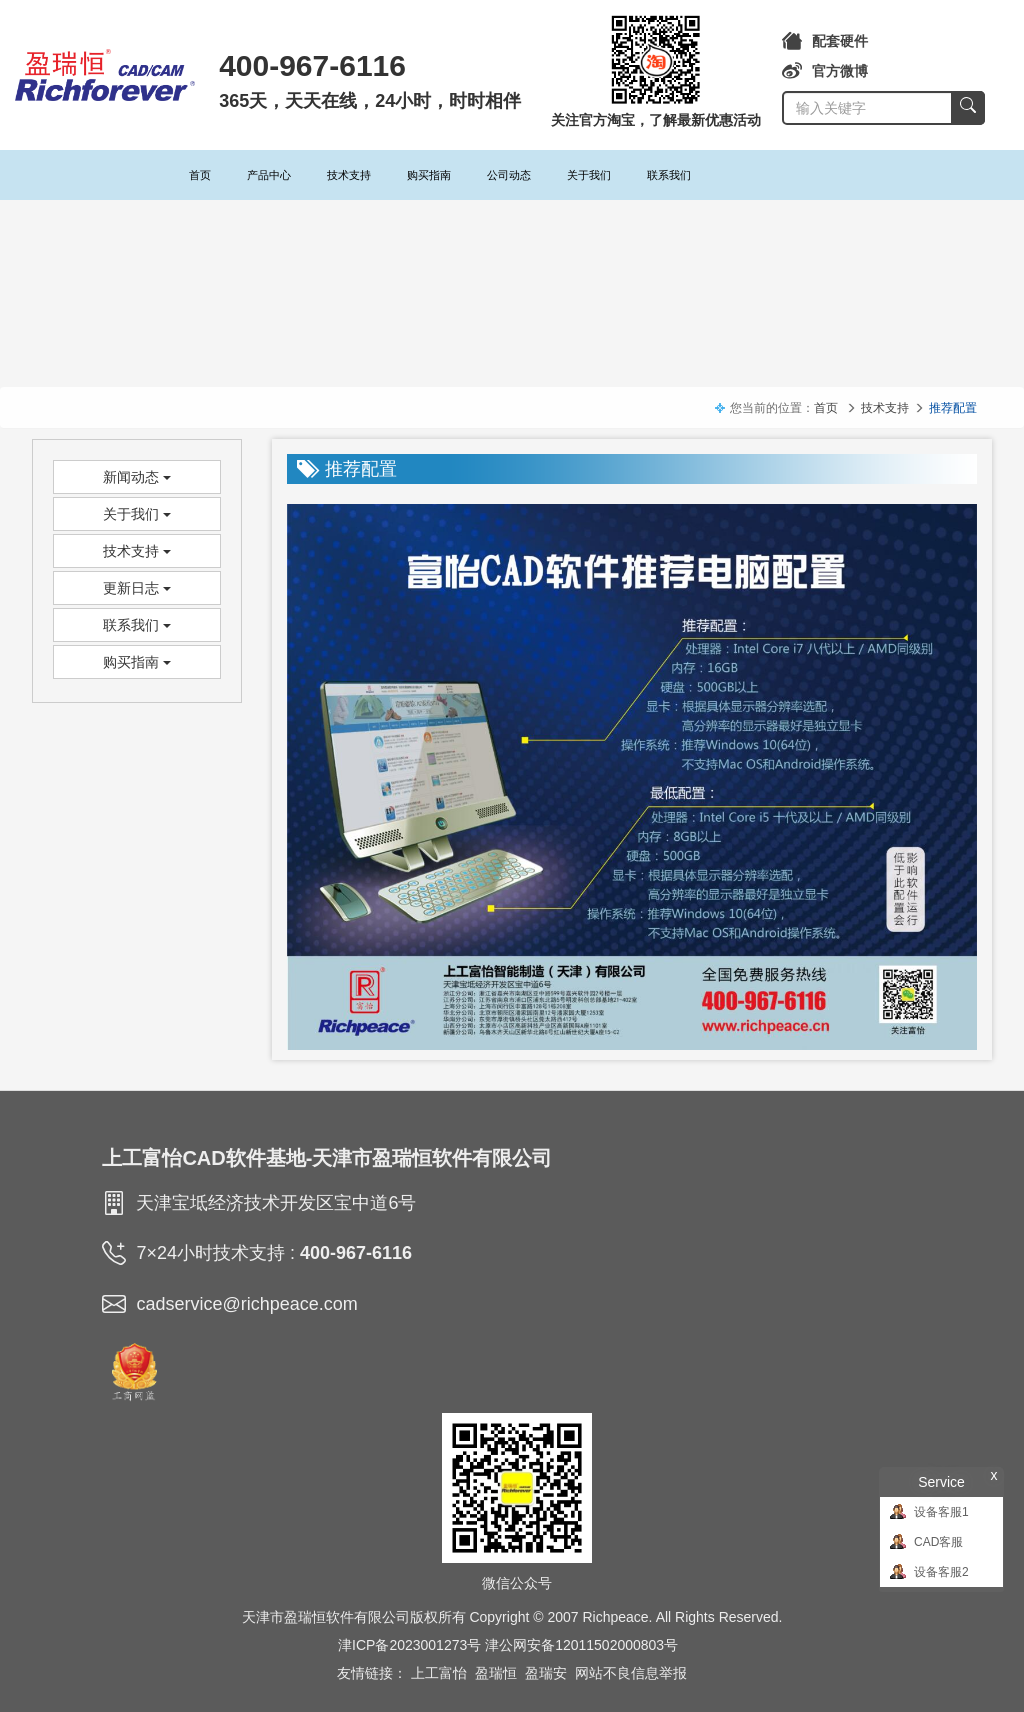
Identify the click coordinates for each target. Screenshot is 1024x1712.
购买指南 (429, 175)
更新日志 (137, 588)
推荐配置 (953, 408)
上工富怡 (439, 1673)
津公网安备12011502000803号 (581, 1645)
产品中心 (269, 175)
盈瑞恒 (496, 1673)
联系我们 (669, 175)
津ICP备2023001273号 (409, 1645)
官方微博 (825, 71)
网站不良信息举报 (631, 1673)
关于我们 (589, 175)
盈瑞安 (546, 1673)
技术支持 (349, 175)
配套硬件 (825, 41)
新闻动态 (137, 477)
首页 (200, 175)
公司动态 (509, 175)
